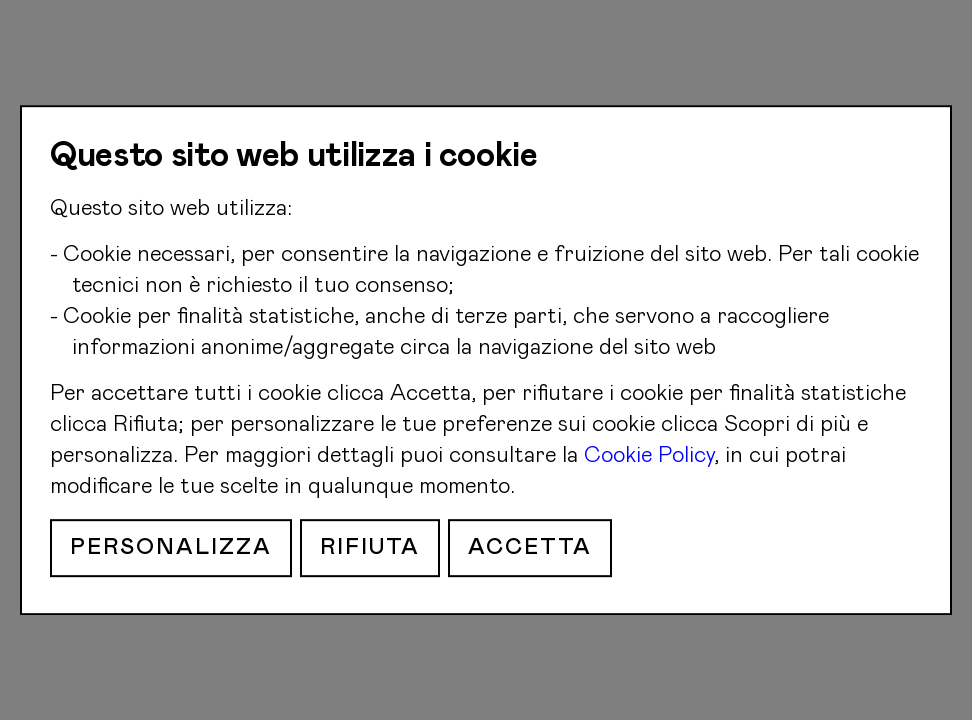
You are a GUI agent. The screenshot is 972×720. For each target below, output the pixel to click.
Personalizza (171, 548)
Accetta (530, 548)
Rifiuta (370, 548)
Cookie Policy (649, 456)
